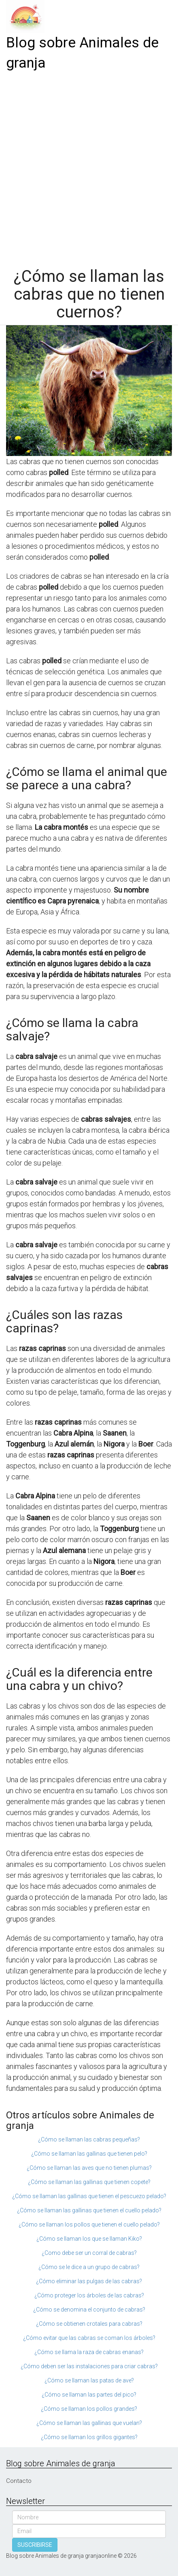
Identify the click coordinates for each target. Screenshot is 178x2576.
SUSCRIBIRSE (34, 2545)
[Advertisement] (89, 166)
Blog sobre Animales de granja (82, 52)
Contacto (19, 2480)
